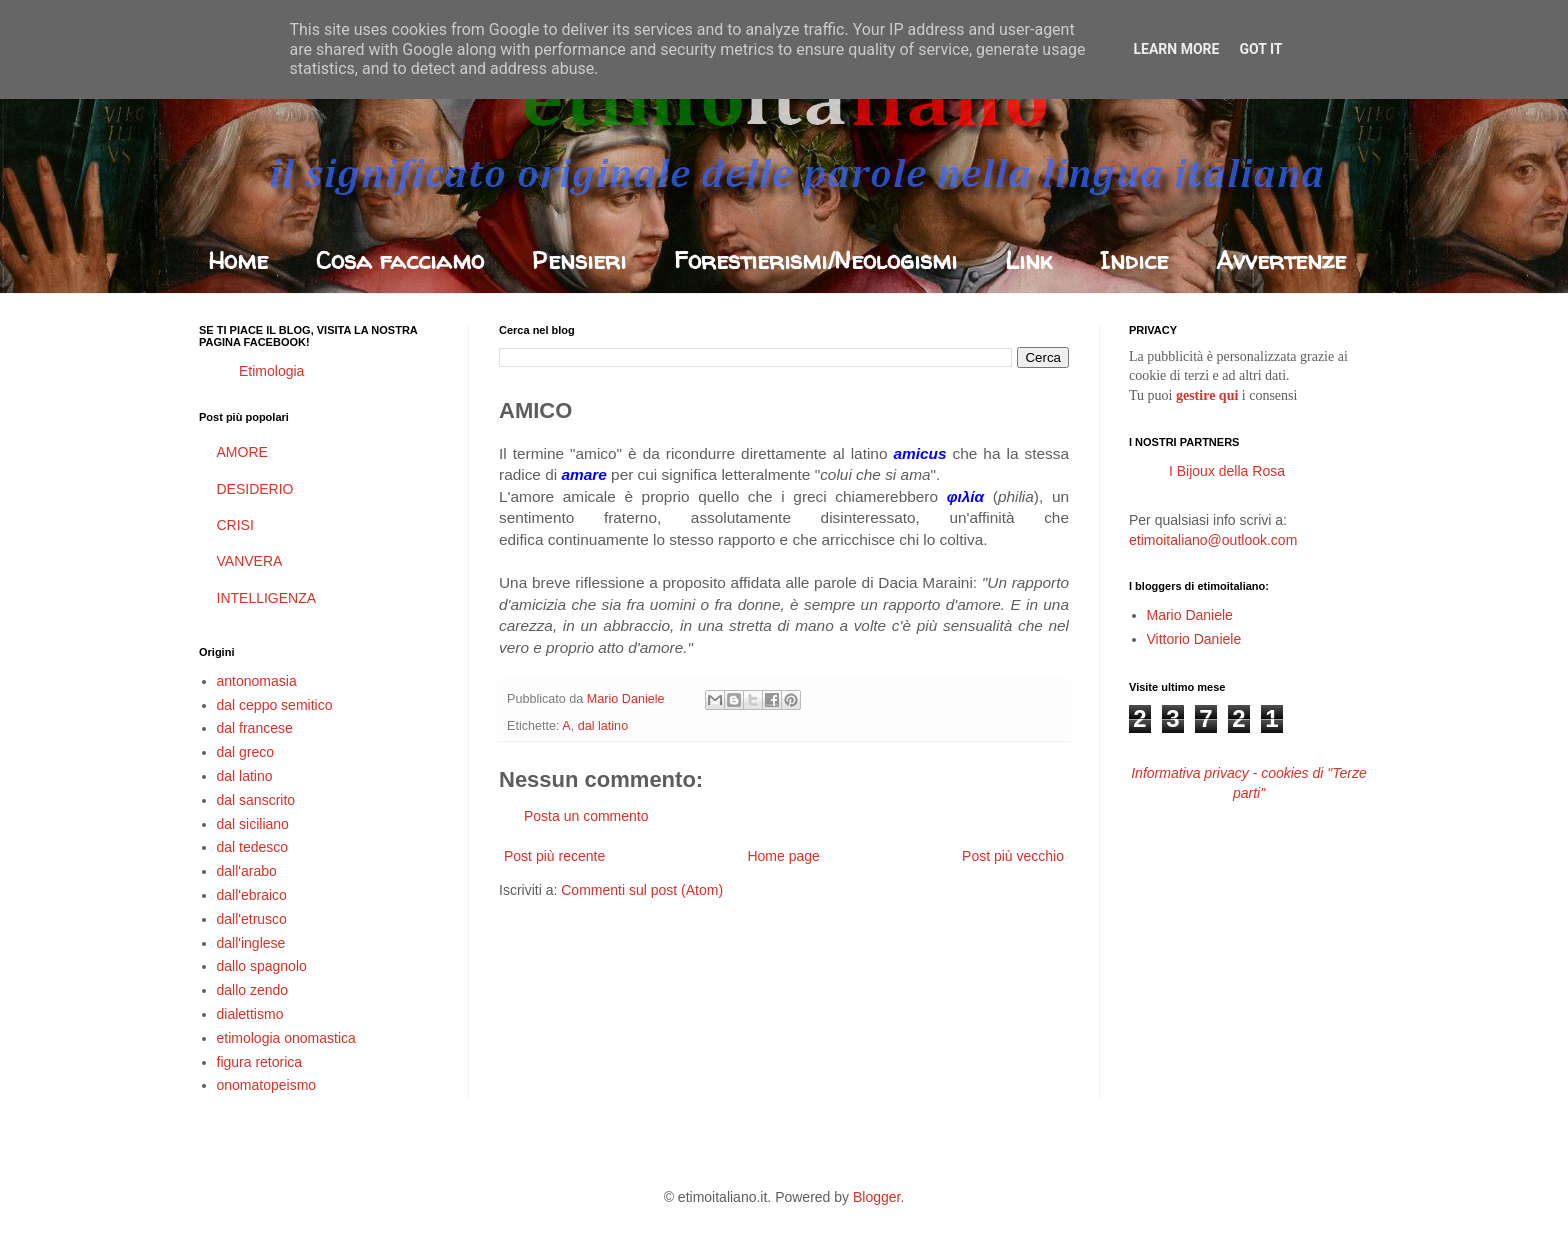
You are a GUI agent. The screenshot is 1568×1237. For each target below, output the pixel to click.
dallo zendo (253, 990)
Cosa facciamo (400, 260)
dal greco (246, 752)
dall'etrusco (252, 919)
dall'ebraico (252, 895)
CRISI (235, 525)
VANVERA (250, 561)
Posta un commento (586, 816)
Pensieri (579, 260)
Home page (783, 856)
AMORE (242, 452)
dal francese (255, 728)
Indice (1134, 260)
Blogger (876, 1197)
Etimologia (271, 371)
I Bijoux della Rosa (1227, 471)
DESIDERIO (255, 489)
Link (1028, 260)
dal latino (603, 726)
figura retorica (260, 1062)
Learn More (1176, 49)
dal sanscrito (256, 800)
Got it (1260, 49)
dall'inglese (251, 943)
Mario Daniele (1190, 615)
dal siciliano (253, 824)
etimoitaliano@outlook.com (1213, 540)
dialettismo (250, 1014)
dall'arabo (247, 871)
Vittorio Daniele (1194, 639)
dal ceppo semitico (275, 705)
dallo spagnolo (262, 966)
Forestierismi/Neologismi (815, 260)
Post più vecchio (1013, 856)
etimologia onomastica (286, 1038)
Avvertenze (1281, 260)
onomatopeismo (267, 1085)
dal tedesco (253, 847)
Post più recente (554, 856)
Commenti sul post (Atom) (642, 890)
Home (238, 260)
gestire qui (1207, 395)
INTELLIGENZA (267, 598)
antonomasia (257, 681)
